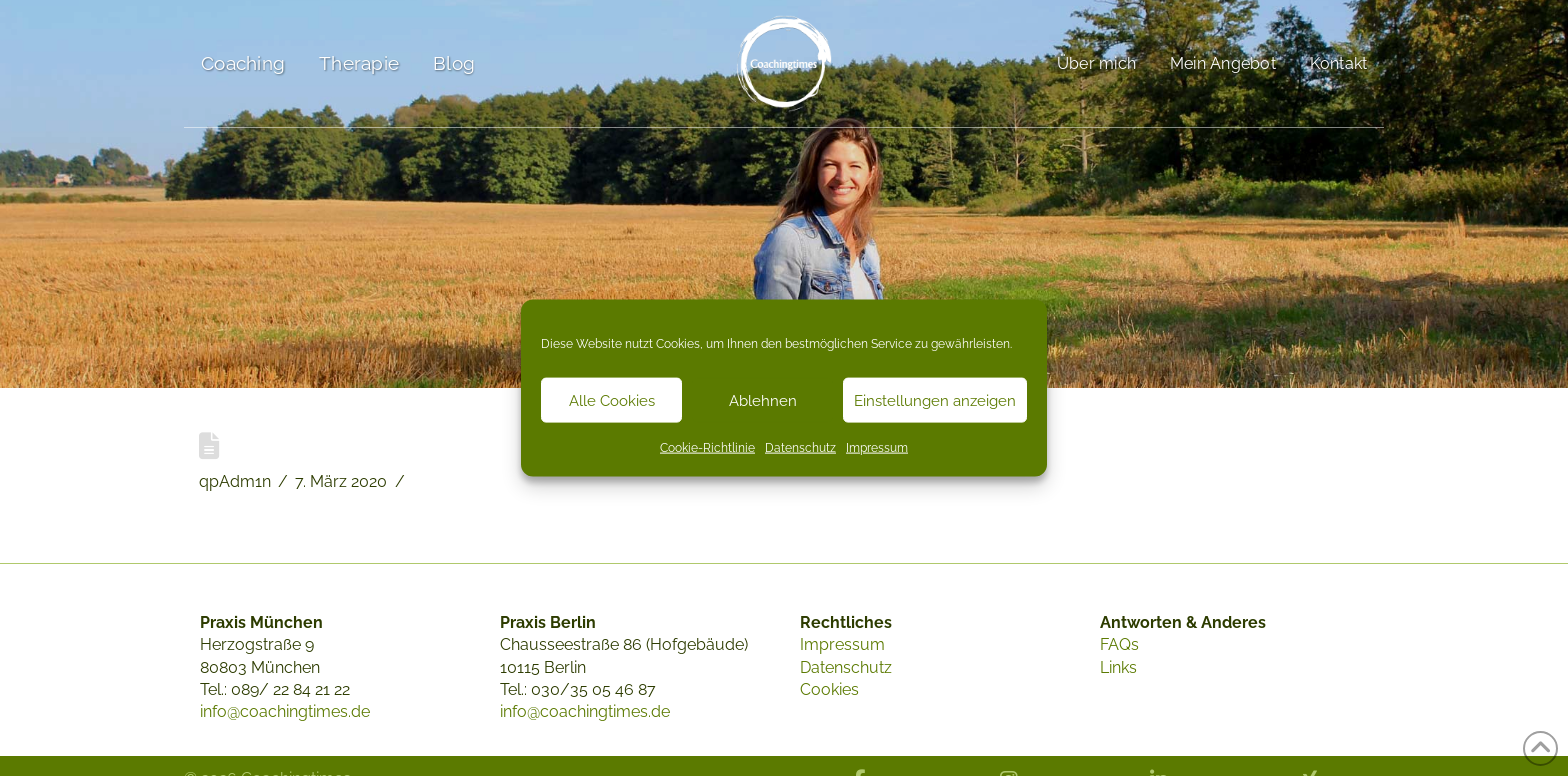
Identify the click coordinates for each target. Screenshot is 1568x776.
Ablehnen (763, 400)
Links (1118, 667)
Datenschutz (800, 448)
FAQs (1119, 644)
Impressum (877, 448)
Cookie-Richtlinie (707, 448)
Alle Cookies (612, 400)
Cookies (829, 689)
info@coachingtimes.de (285, 711)
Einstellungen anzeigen (935, 400)
